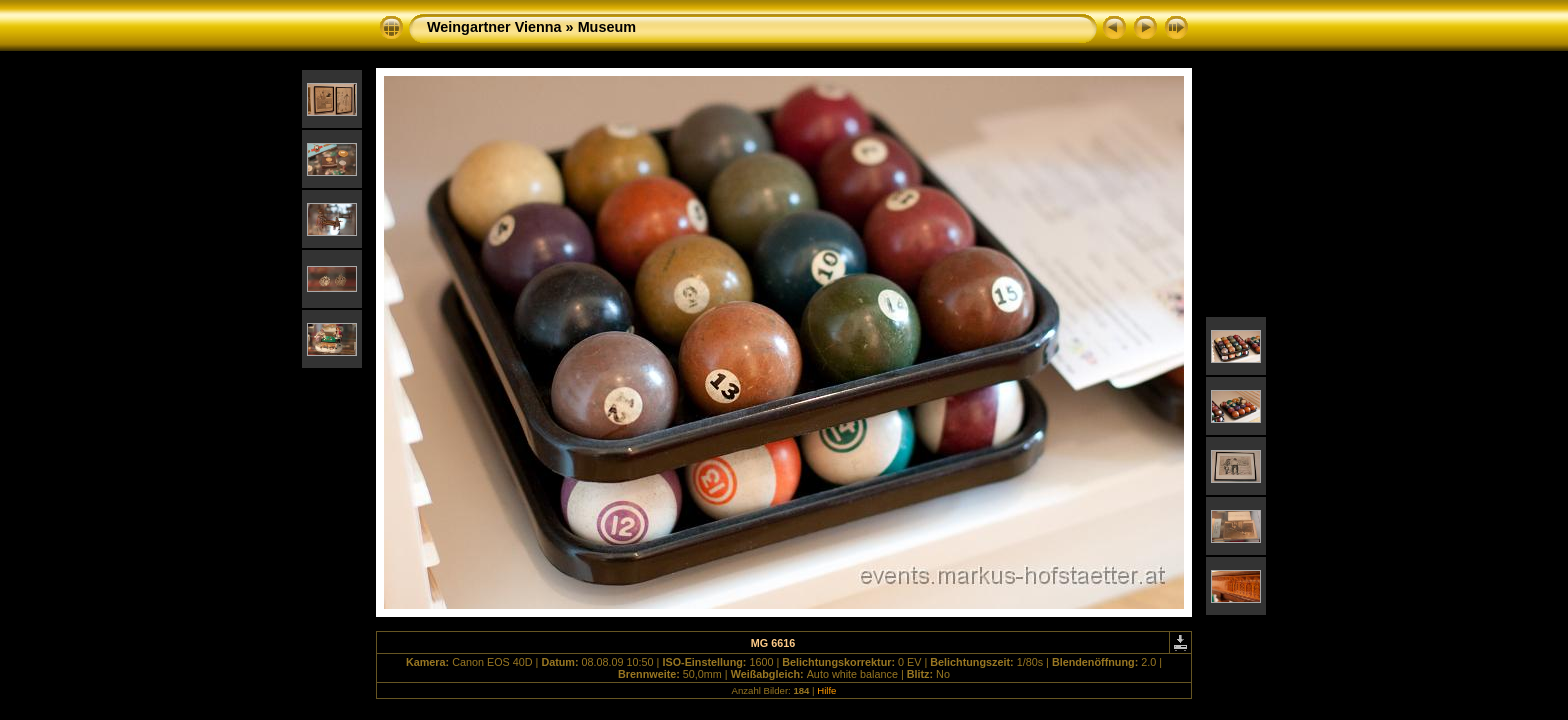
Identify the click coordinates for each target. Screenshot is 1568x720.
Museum (607, 27)
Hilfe (826, 690)
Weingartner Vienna (494, 27)
